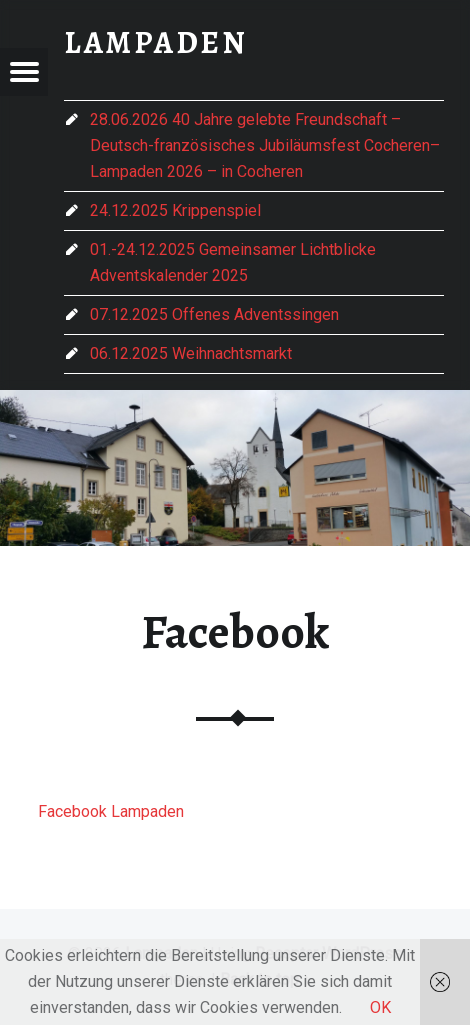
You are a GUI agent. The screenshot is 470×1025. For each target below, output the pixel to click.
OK (380, 1007)
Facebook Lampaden (111, 811)
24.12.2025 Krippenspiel (175, 210)
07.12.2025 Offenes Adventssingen (214, 314)
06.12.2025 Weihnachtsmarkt (191, 353)
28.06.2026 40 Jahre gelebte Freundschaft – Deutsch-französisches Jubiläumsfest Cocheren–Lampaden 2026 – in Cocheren (265, 145)
